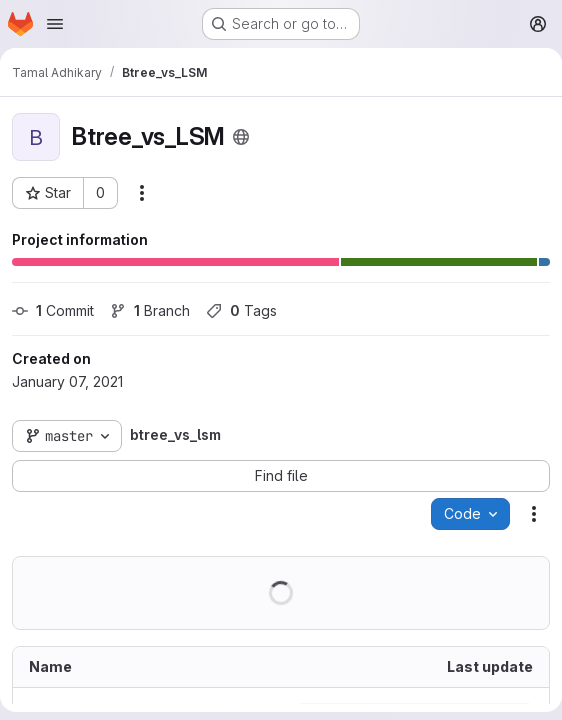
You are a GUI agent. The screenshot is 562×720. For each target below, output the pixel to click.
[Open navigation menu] (55, 24)
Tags (241, 310)
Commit (53, 310)
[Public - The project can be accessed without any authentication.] (241, 137)
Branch (150, 310)
